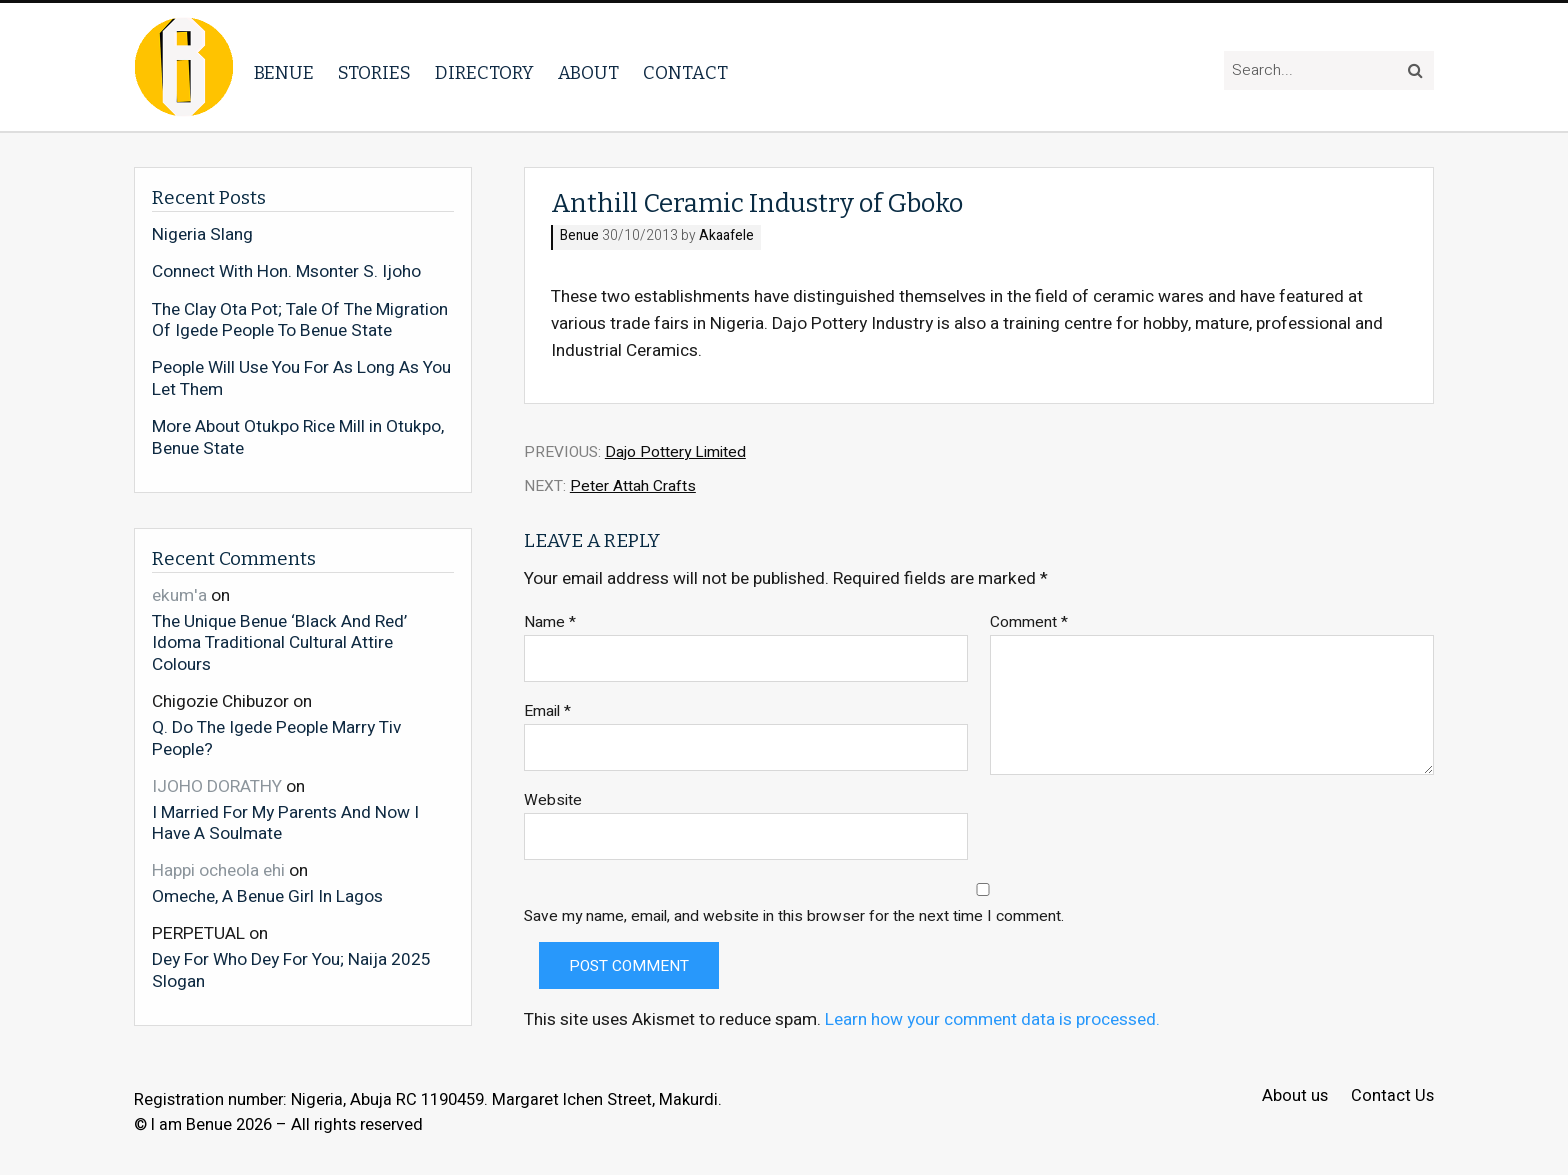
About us (1295, 1096)
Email (547, 711)
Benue (284, 73)
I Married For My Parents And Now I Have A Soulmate (285, 822)
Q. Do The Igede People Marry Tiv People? (276, 737)
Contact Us (1392, 1096)
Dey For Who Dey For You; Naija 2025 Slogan (291, 969)
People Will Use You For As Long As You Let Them (301, 378)
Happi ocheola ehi (218, 870)
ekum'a (179, 595)
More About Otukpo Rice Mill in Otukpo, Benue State (298, 437)
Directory (484, 73)
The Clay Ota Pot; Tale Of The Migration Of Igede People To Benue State (300, 320)
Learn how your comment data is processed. (992, 1019)
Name (550, 622)
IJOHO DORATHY (217, 786)
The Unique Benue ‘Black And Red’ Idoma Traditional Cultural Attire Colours (279, 642)
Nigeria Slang (202, 235)
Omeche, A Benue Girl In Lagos (267, 896)
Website (553, 800)
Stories (374, 73)
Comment (1029, 622)
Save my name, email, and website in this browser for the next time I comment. (794, 916)
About (588, 73)
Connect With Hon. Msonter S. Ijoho (286, 272)
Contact (685, 73)
